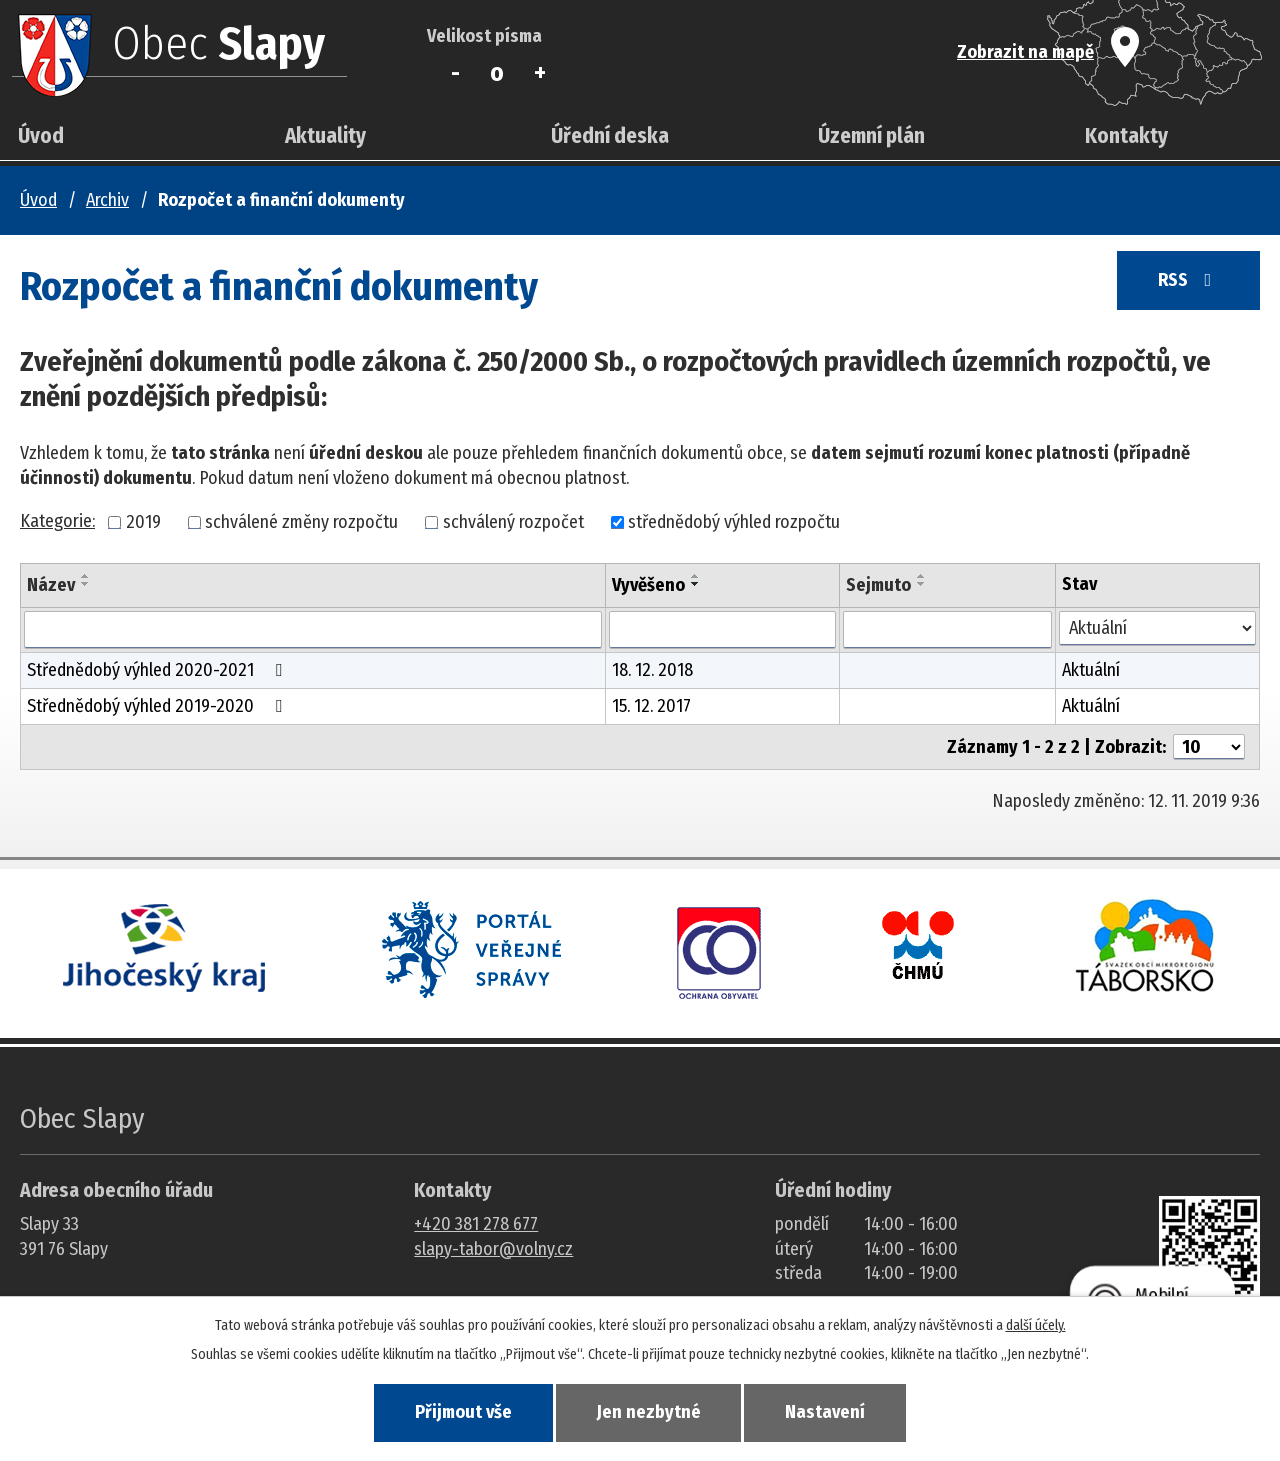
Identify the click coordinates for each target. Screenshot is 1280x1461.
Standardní (497, 73)
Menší (455, 73)
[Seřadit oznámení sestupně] (86, 584)
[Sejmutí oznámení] (948, 630)
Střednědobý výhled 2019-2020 (158, 706)
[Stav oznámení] (1157, 628)
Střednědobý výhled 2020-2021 (158, 670)
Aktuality (325, 136)
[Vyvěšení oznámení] (722, 630)
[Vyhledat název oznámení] (313, 630)
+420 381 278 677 (476, 1224)
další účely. (1036, 1324)
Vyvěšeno (648, 585)
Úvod (41, 136)
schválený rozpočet (513, 522)
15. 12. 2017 (651, 706)
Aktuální (1091, 670)
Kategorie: (57, 521)
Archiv (107, 200)
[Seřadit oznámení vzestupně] (86, 576)
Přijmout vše (458, 1412)
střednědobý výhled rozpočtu (734, 522)
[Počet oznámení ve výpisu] (1209, 747)
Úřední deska (610, 136)
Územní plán (871, 136)
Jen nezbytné (649, 1412)
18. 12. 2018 (652, 670)
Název (51, 585)
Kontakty (1126, 136)
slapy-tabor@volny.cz (493, 1249)
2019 (143, 522)
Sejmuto (878, 585)
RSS (1186, 282)
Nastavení (830, 1412)
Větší (539, 73)
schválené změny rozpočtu (301, 522)
